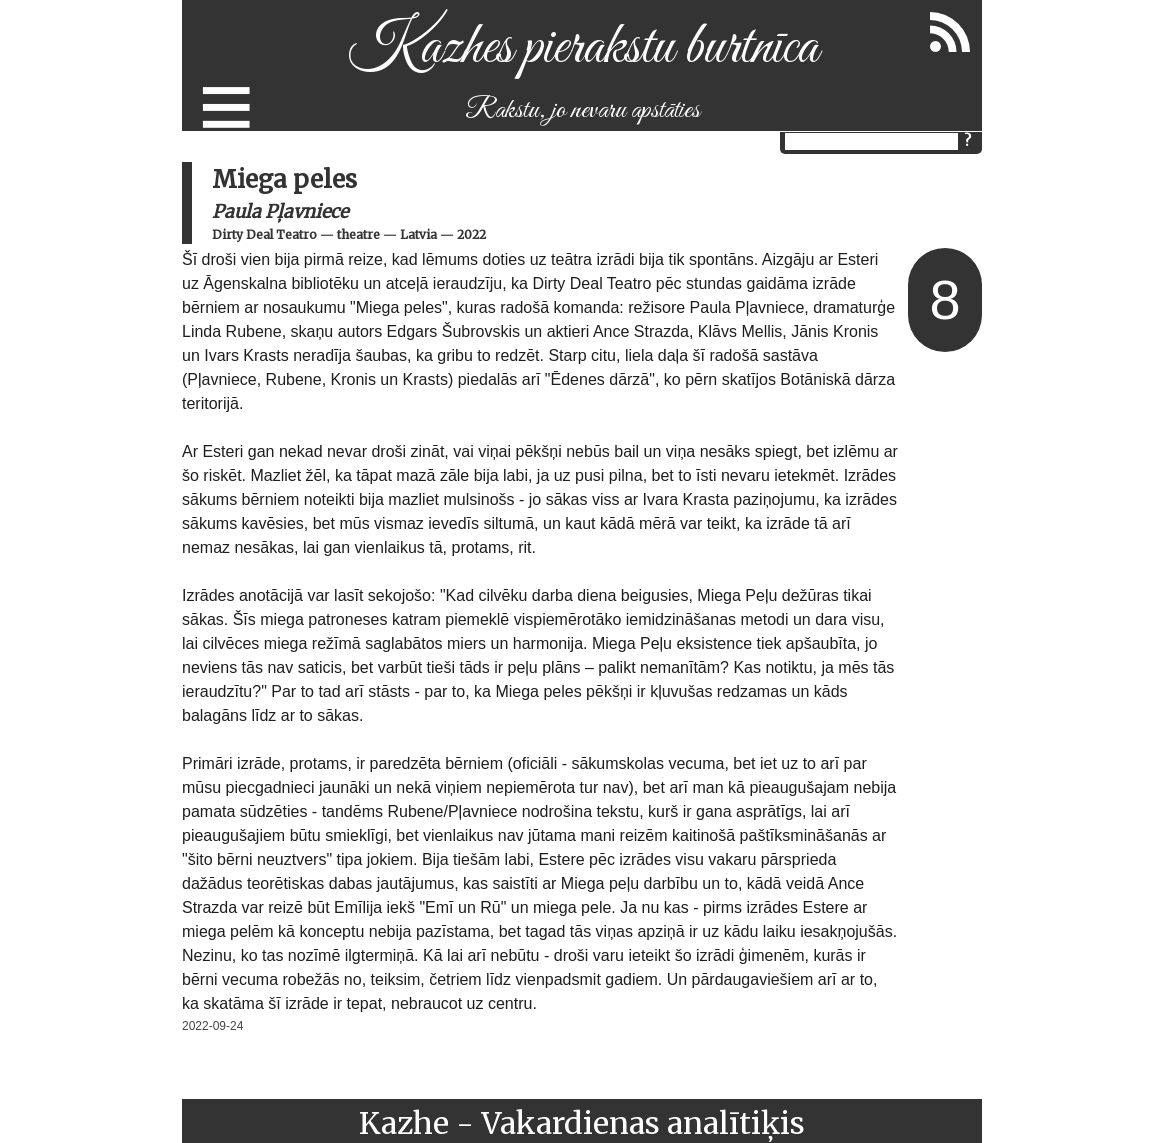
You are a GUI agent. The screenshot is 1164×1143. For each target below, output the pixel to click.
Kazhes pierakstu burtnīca (582, 48)
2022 (471, 234)
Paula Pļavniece (280, 211)
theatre (358, 234)
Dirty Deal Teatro (264, 234)
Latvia (418, 234)
